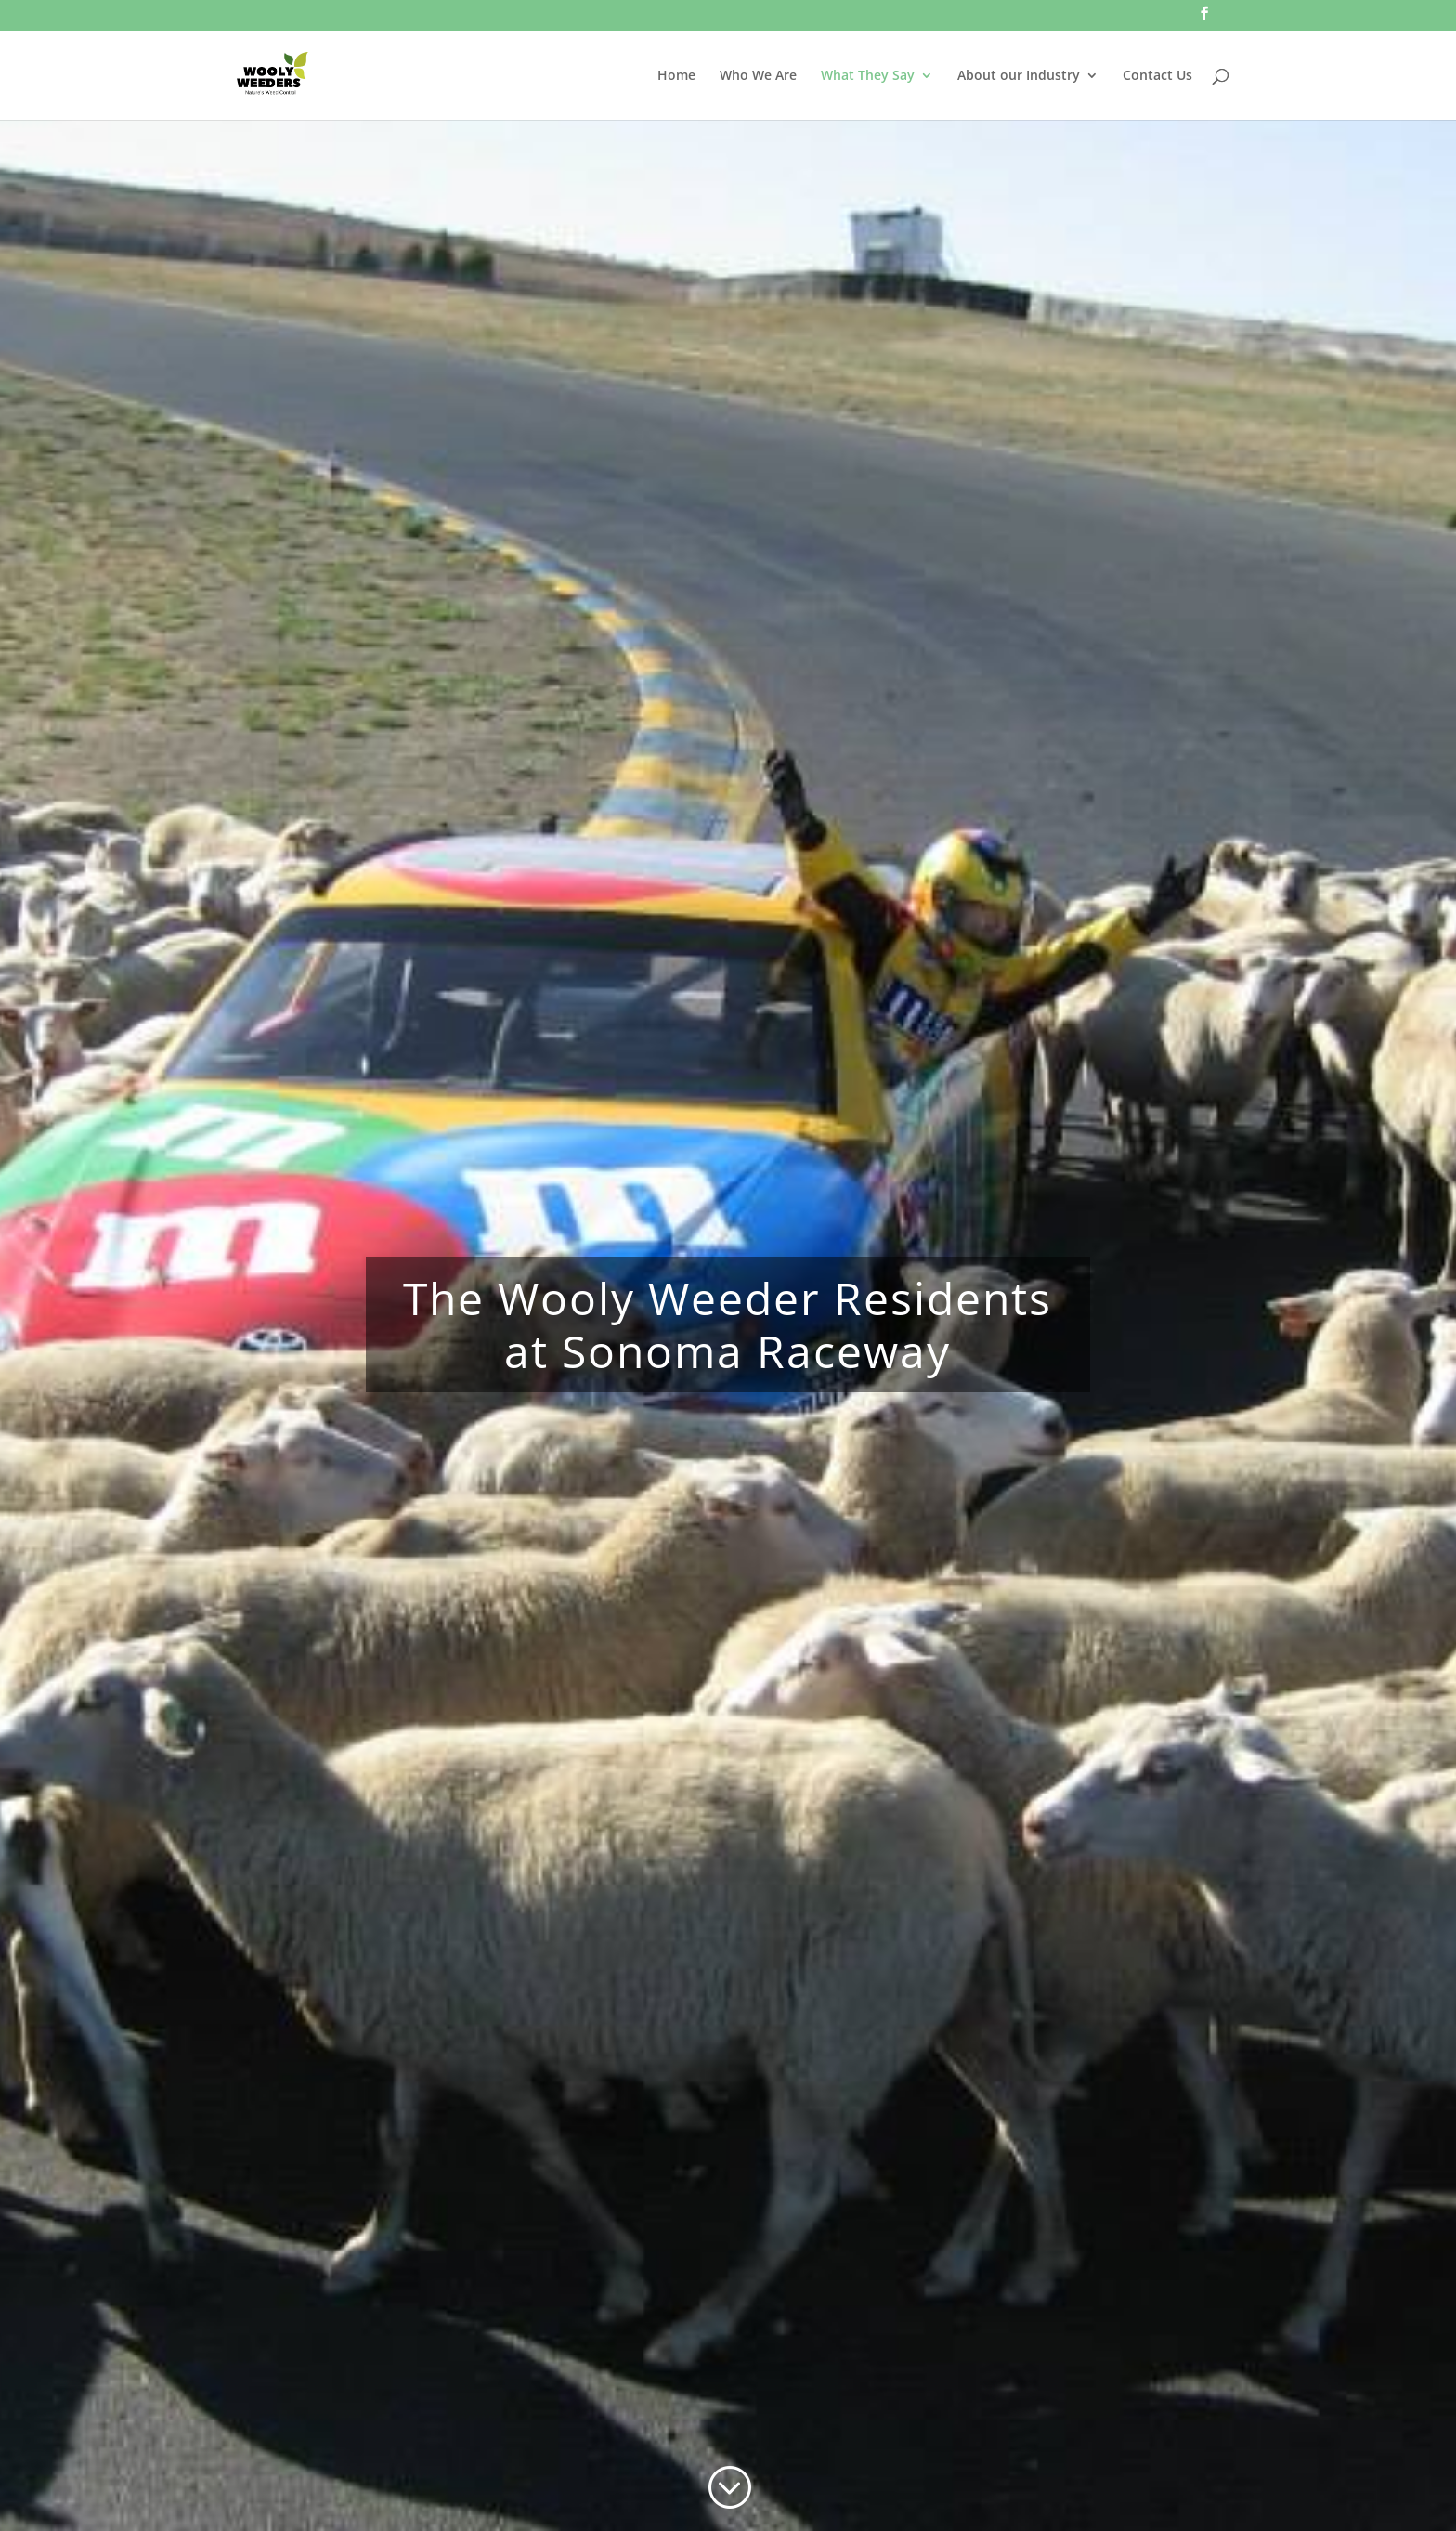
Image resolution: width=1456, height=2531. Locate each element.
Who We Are (758, 76)
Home (676, 76)
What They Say (868, 76)
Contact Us (1157, 76)
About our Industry (1018, 76)
